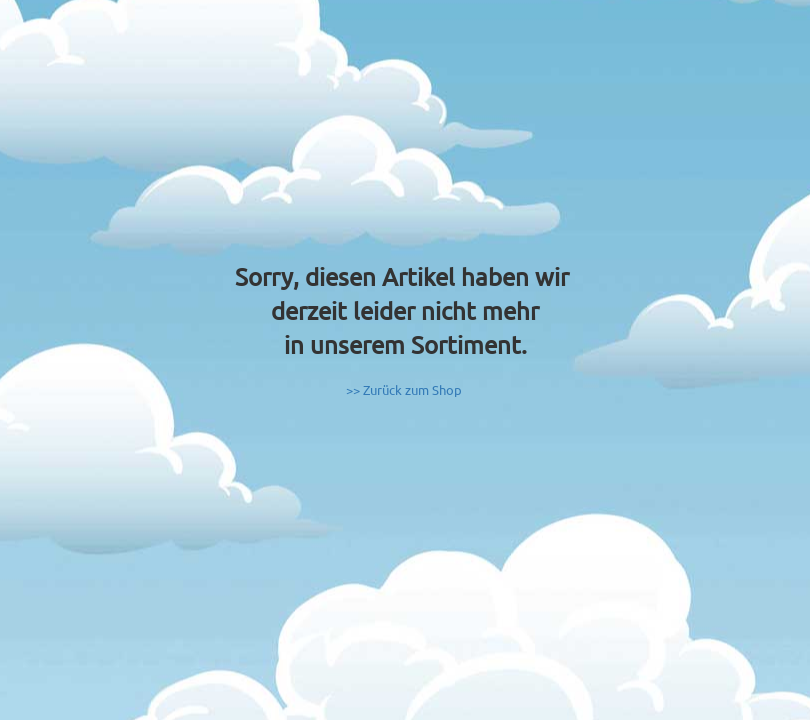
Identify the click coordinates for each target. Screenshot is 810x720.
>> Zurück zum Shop (404, 389)
